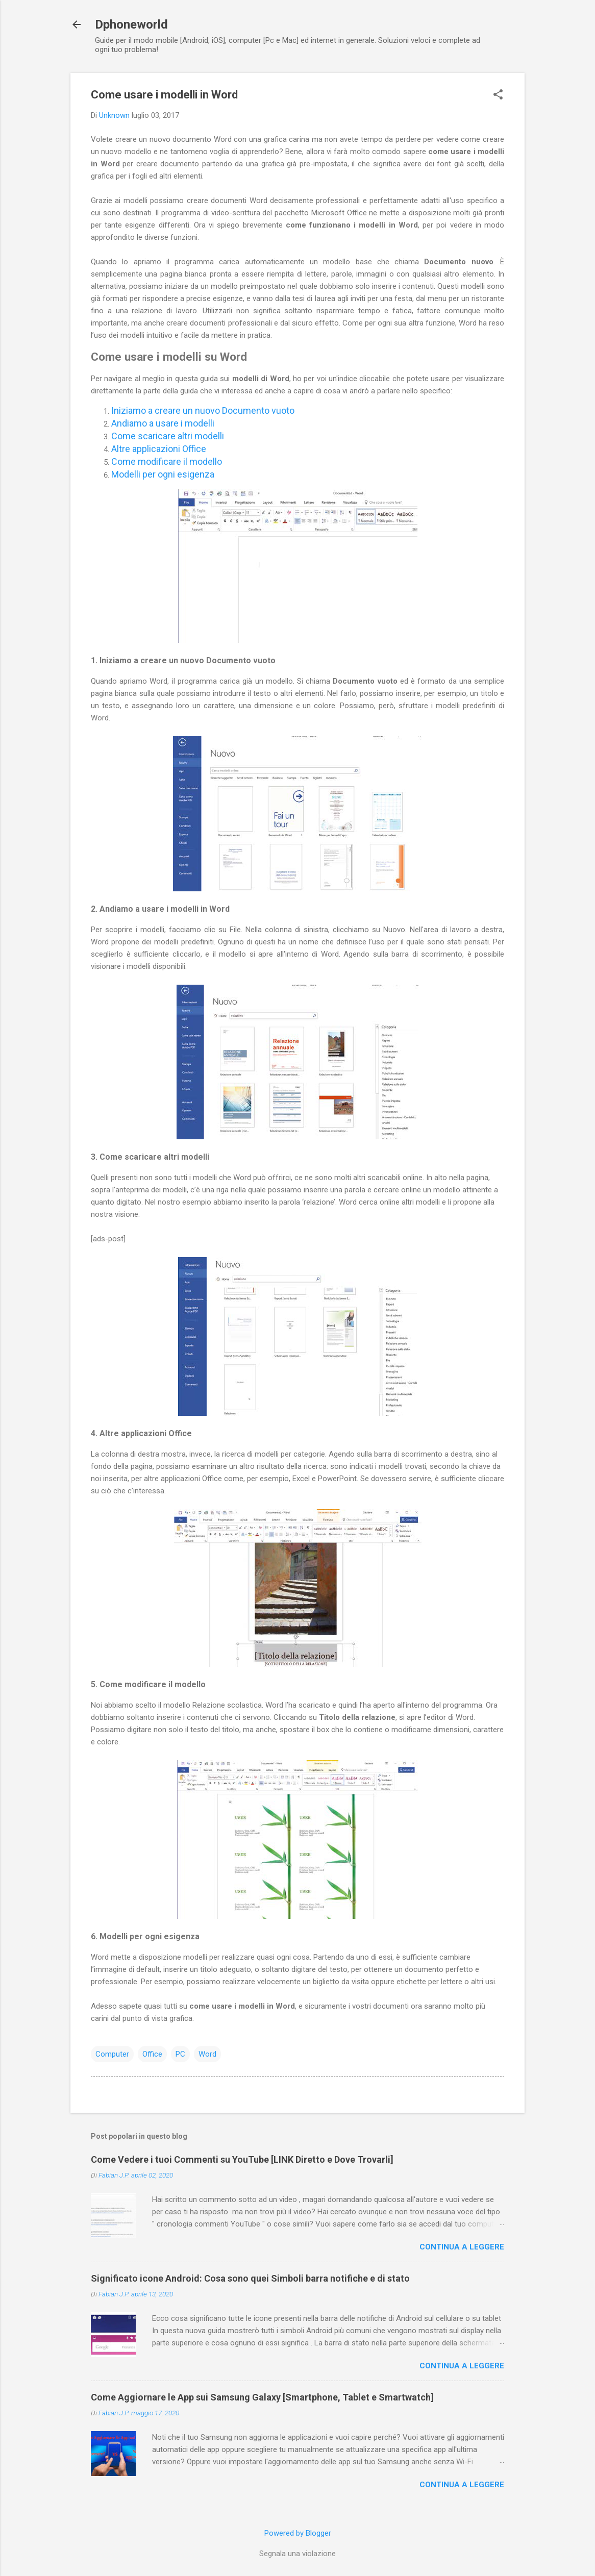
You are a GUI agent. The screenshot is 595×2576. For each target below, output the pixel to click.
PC (180, 2054)
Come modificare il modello (166, 461)
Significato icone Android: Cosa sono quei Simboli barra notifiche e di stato (250, 2278)
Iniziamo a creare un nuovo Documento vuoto (202, 410)
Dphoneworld (131, 24)
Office (152, 2054)
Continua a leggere (461, 2247)
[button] (498, 95)
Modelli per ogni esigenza (162, 474)
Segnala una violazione (297, 2553)
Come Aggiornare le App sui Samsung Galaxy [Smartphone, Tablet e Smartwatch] (262, 2397)
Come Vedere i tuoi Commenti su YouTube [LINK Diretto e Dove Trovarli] (242, 2159)
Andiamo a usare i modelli (162, 423)
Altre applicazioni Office (158, 448)
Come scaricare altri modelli (167, 436)
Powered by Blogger (297, 2533)
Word (207, 2054)
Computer (112, 2054)
